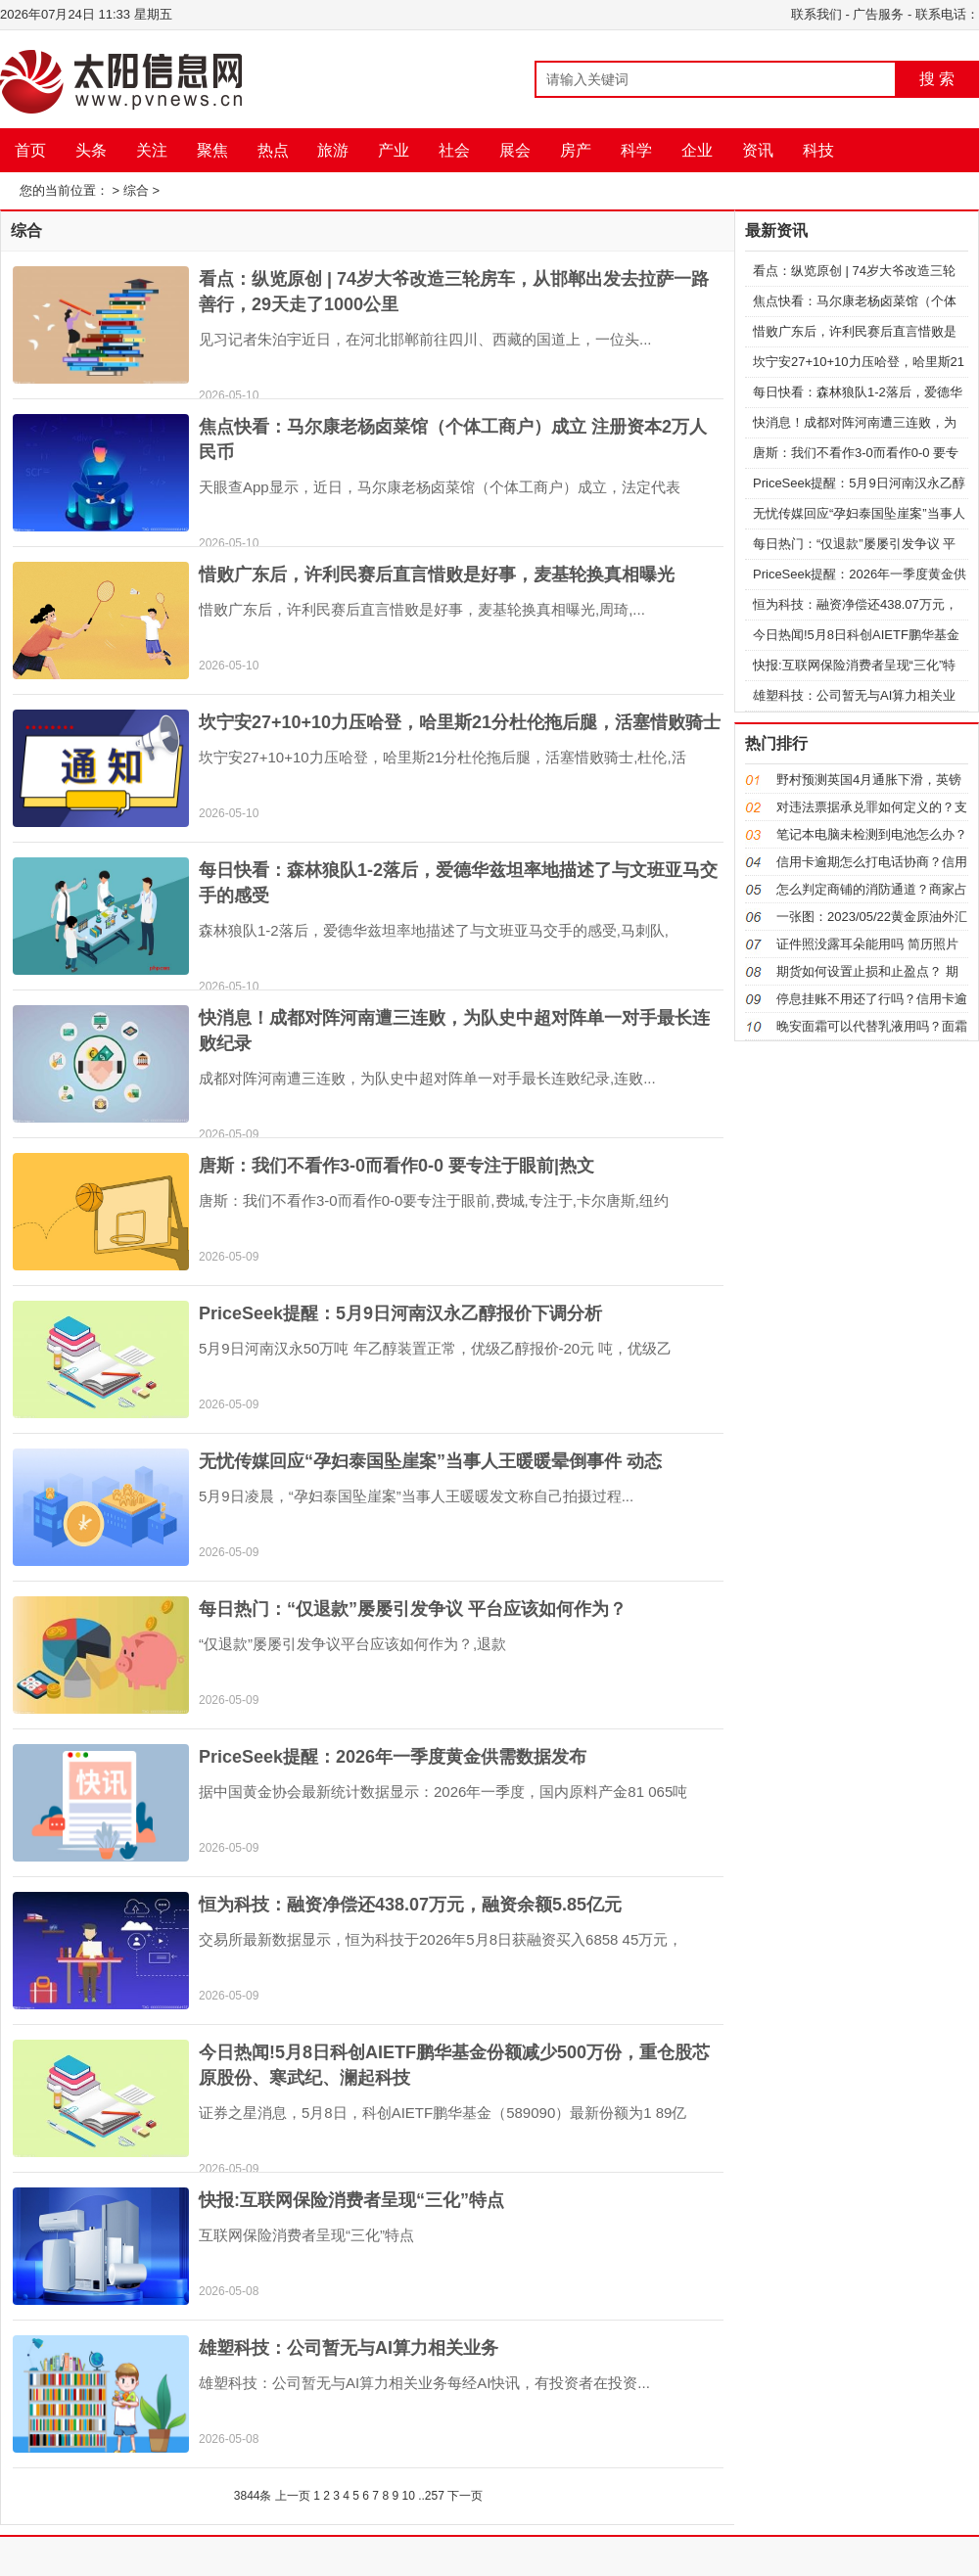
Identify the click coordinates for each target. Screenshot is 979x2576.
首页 (30, 150)
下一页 (465, 2496)
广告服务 (878, 14)
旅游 (333, 150)
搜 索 (937, 78)
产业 (393, 150)
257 (434, 2496)
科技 (818, 150)
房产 (575, 150)
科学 (636, 150)
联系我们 (816, 14)
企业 (697, 150)
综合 (136, 190)
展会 (515, 150)
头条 (91, 150)
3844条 (253, 2496)
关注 (151, 150)
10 (407, 2496)
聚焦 (212, 150)
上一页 (292, 2496)
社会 (454, 150)
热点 (273, 150)
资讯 (757, 150)
